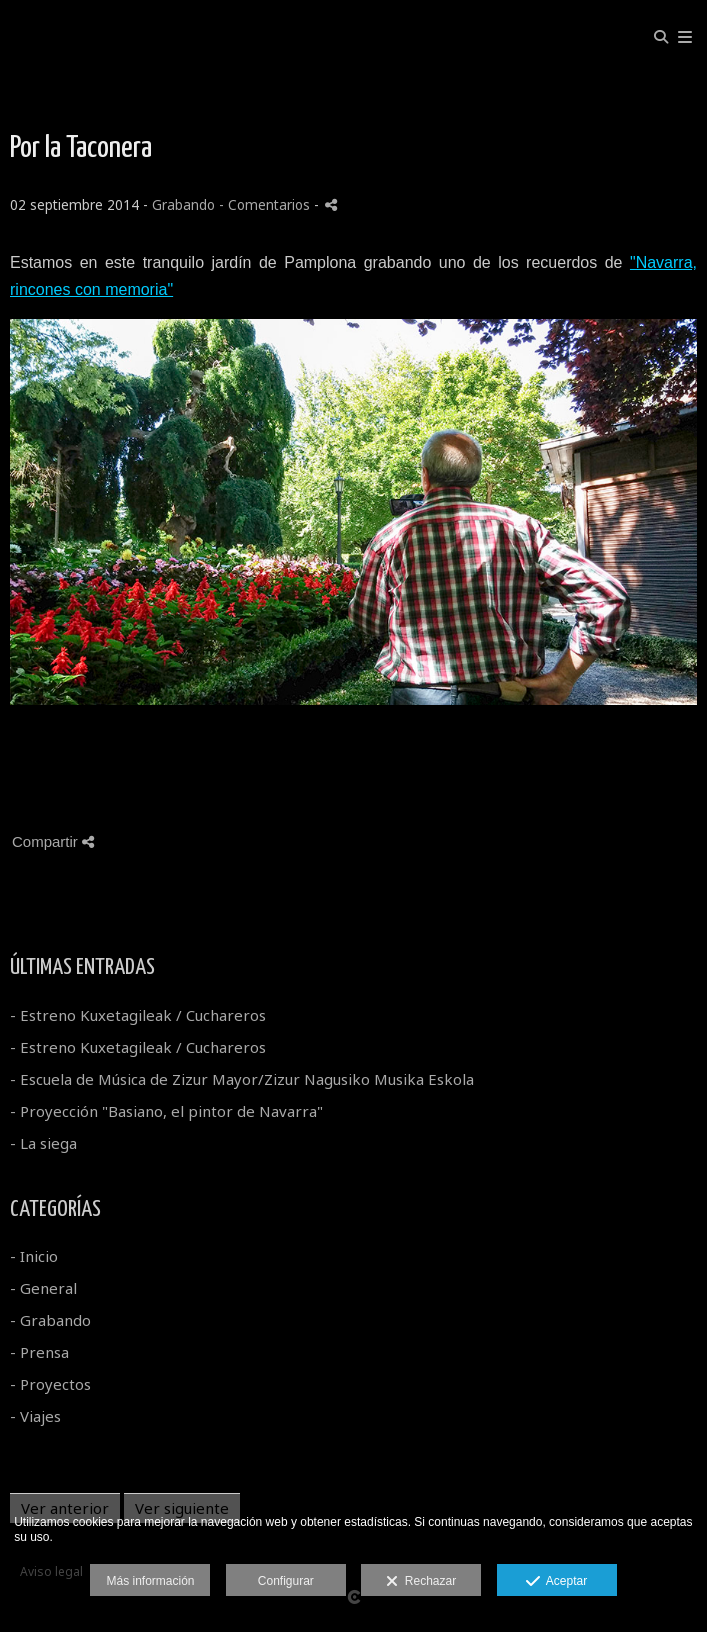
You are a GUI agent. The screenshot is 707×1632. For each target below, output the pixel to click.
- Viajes (35, 1416)
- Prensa (39, 1352)
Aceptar (556, 1582)
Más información (150, 1581)
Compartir (53, 841)
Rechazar (421, 1582)
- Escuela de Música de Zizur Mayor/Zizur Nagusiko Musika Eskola (242, 1079)
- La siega (43, 1143)
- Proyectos (50, 1384)
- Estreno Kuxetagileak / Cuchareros (138, 1015)
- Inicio (34, 1256)
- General (43, 1288)
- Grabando (50, 1320)
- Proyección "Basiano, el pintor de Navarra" (166, 1111)
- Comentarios (266, 205)
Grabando (183, 205)
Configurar (286, 1581)
